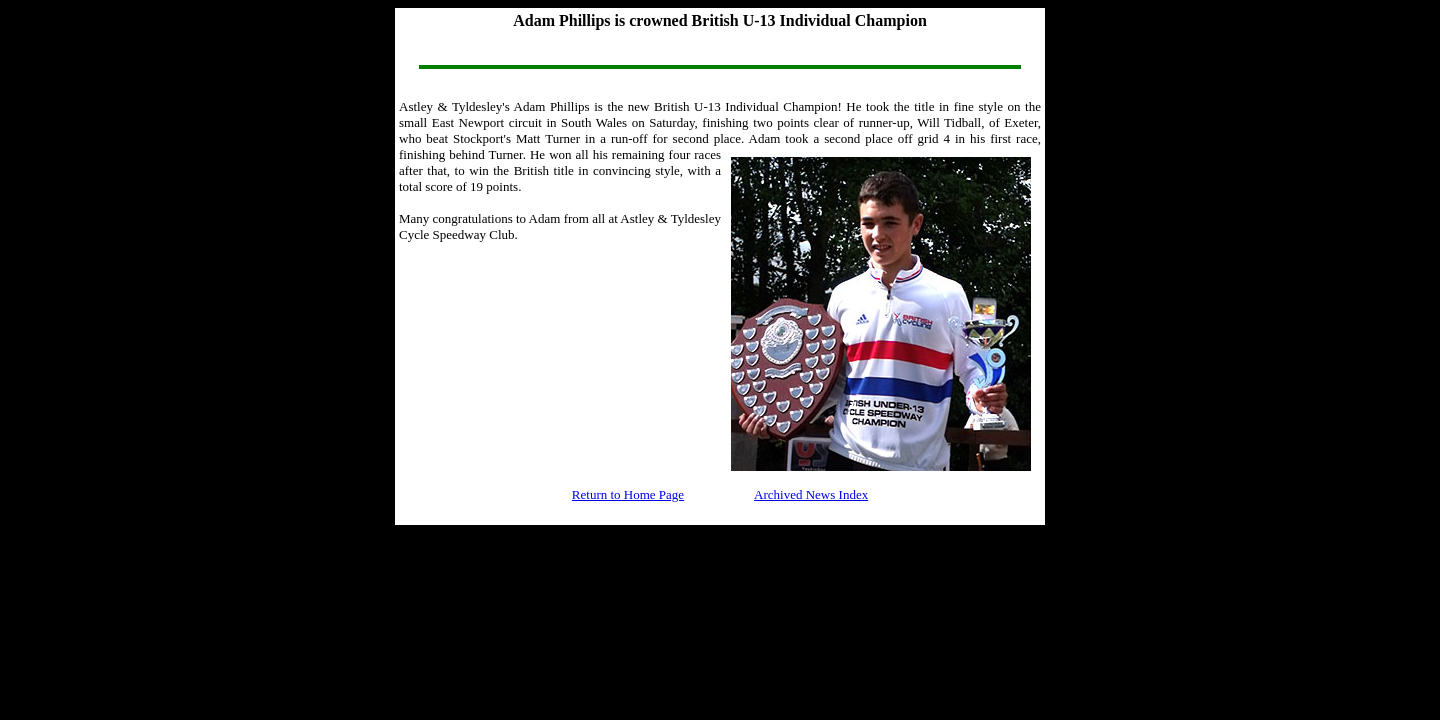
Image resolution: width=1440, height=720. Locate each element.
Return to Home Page (628, 494)
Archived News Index (811, 494)
